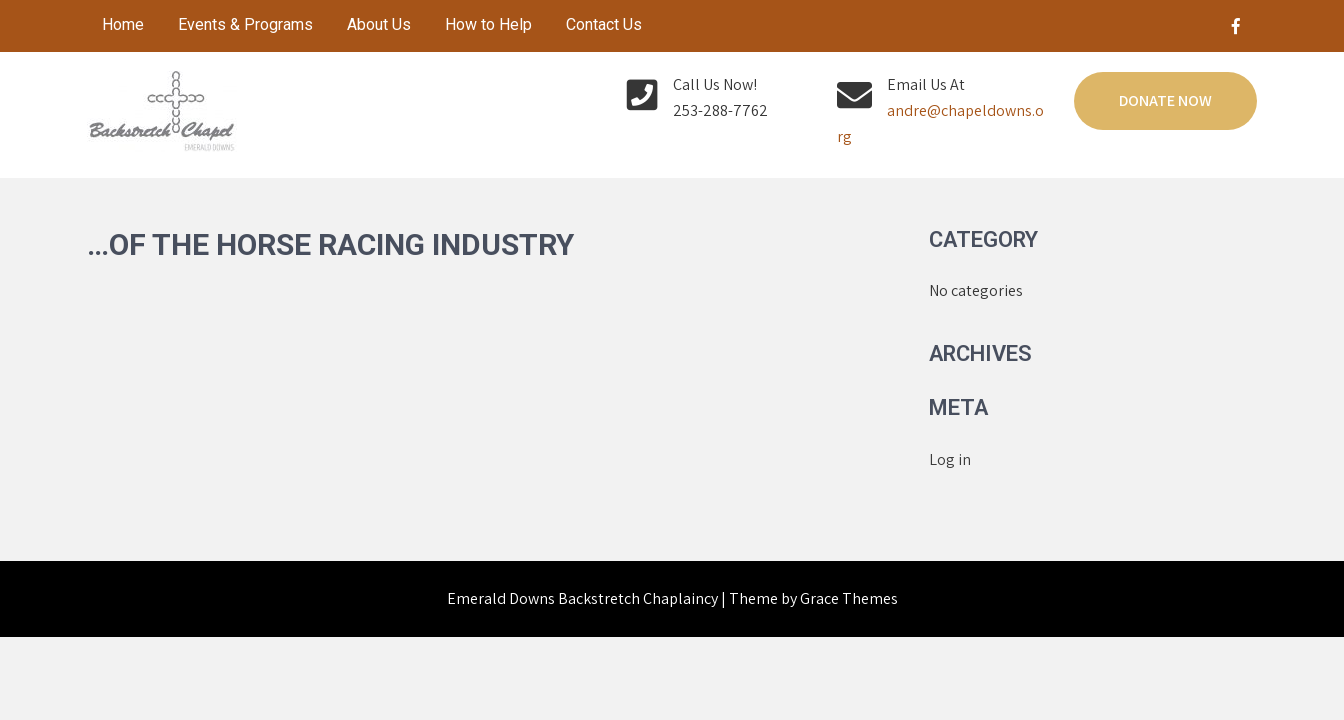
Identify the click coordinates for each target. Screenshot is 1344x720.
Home (123, 24)
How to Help (488, 24)
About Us (379, 24)
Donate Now (1165, 100)
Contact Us (604, 24)
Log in (950, 459)
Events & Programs (245, 24)
